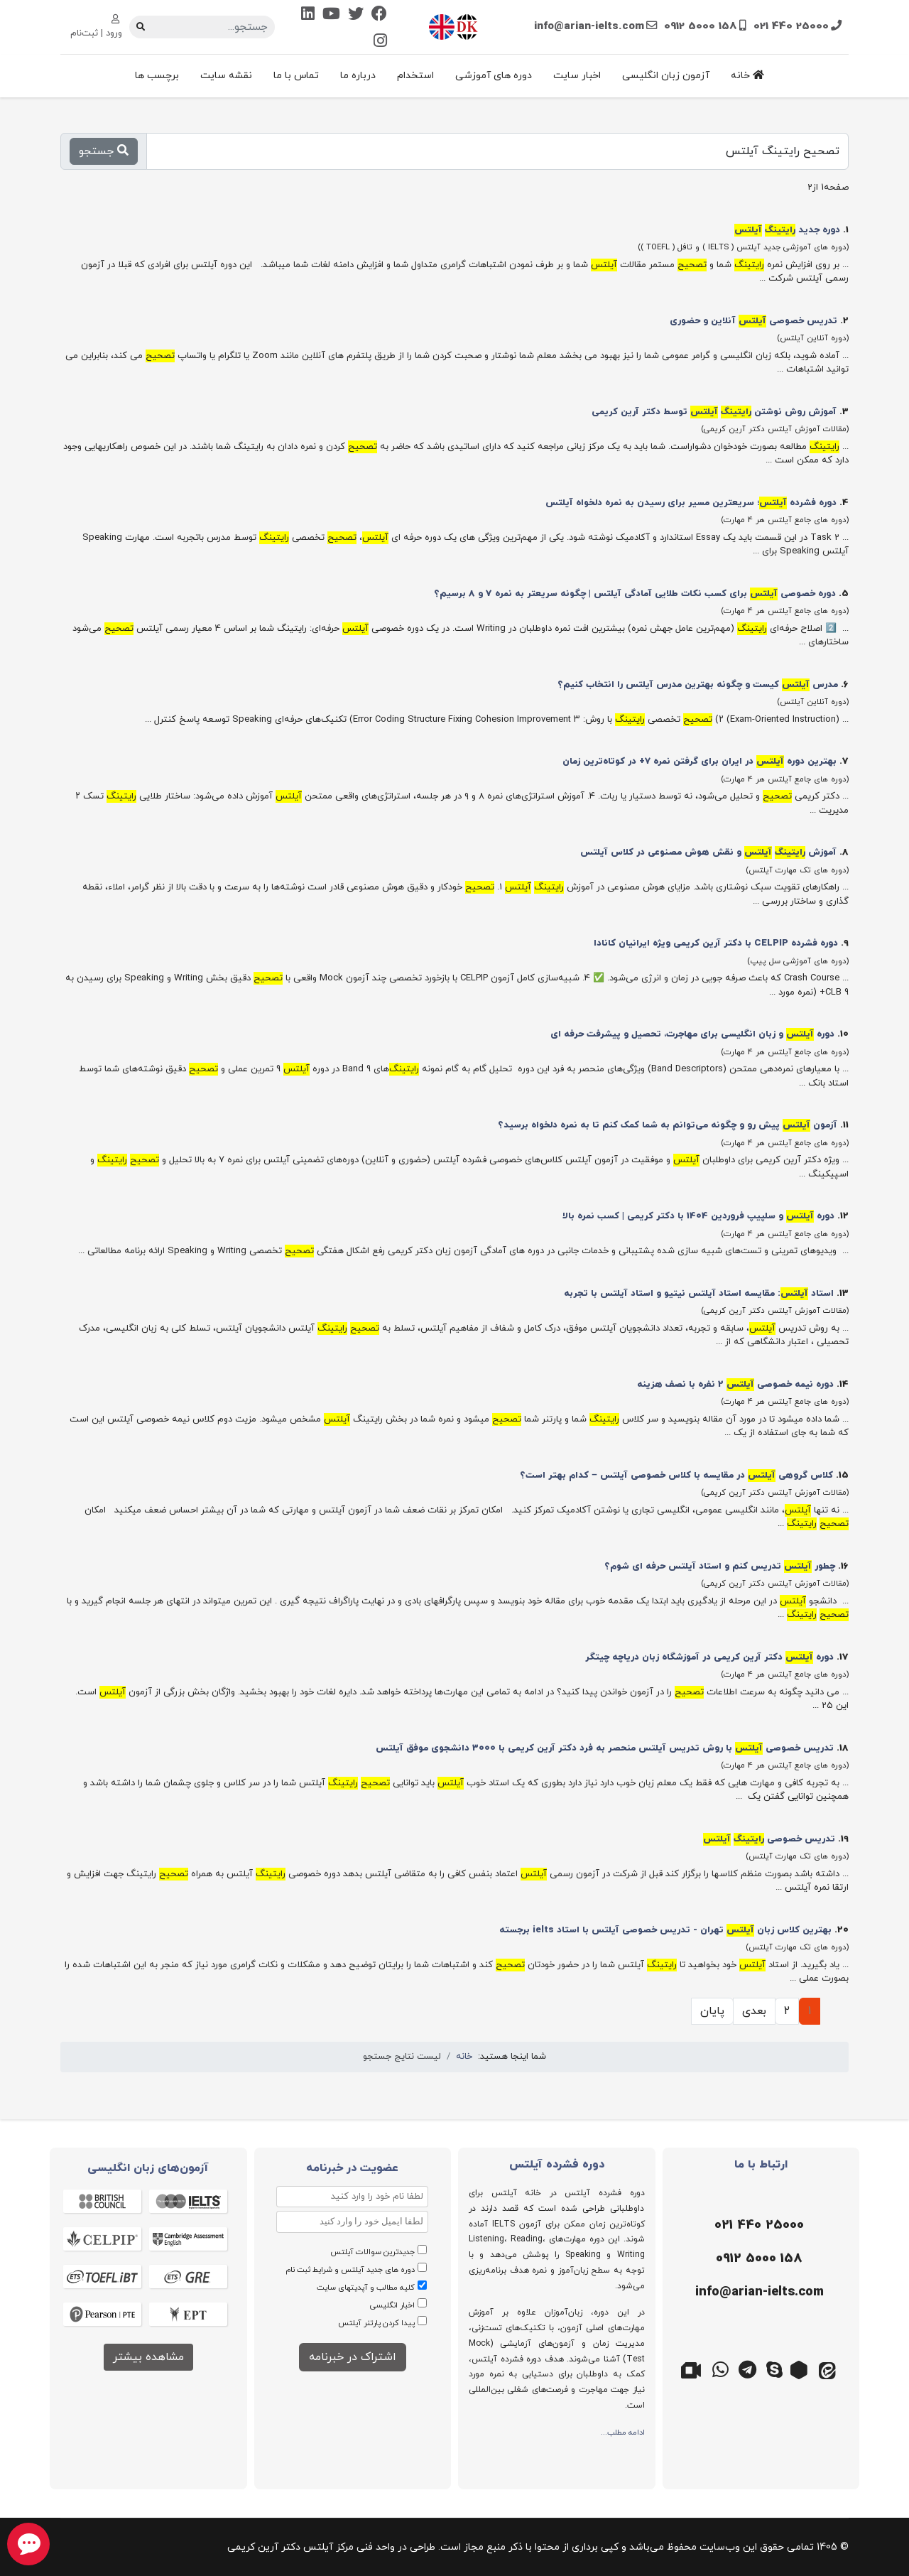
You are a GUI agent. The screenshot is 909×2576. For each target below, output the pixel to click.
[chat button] (28, 2544)
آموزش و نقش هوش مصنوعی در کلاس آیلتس (708, 852)
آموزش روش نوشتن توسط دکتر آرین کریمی (714, 412)
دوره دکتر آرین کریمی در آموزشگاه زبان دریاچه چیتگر (709, 1657)
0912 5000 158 (700, 26)
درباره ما (358, 75)
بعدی (754, 2011)
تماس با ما (296, 75)
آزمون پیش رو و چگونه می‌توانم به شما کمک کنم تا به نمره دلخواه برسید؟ (667, 1125)
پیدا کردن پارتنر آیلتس (376, 2323)
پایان (712, 2011)
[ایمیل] (758, 2292)
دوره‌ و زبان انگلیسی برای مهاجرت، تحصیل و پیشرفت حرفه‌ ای (692, 1034)
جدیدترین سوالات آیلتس (372, 2252)
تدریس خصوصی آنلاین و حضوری (753, 321)
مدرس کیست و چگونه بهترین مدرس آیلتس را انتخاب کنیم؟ (697, 684)
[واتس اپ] (720, 2368)
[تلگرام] (747, 2368)
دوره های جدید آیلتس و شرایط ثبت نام (350, 2269)
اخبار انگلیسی (392, 2305)
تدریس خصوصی (769, 1839)
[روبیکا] (801, 2368)
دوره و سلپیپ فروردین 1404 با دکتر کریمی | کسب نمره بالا (698, 1216)
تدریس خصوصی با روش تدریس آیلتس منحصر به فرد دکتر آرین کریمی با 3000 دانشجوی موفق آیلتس (605, 1748)
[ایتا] (828, 2368)
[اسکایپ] (774, 2368)
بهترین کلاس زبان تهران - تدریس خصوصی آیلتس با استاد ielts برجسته (665, 1930)
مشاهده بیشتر (148, 2357)
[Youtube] (331, 15)
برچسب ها (157, 75)
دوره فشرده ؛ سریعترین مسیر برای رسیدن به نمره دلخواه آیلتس (691, 503)
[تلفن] (758, 2225)
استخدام (415, 75)
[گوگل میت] (693, 2368)
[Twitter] (356, 15)
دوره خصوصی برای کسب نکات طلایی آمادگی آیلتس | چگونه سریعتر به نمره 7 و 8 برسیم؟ (635, 594)
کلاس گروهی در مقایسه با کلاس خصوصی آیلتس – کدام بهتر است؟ (676, 1475)
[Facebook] (379, 15)
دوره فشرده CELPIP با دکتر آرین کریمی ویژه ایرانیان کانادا (716, 943)
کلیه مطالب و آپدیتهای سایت (366, 2287)
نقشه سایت (226, 75)
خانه (747, 75)
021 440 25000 (791, 26)
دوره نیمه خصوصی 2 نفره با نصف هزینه (735, 1384)
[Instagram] (380, 42)
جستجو (104, 151)
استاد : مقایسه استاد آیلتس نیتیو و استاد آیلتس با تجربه (699, 1293)
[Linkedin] (308, 15)
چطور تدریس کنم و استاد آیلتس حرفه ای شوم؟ (719, 1566)
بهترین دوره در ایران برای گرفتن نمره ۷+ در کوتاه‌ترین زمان (699, 761)
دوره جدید (787, 230)
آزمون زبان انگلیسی (665, 75)
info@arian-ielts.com (589, 26)
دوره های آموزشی (493, 75)
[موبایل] (758, 2259)
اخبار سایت (577, 75)
